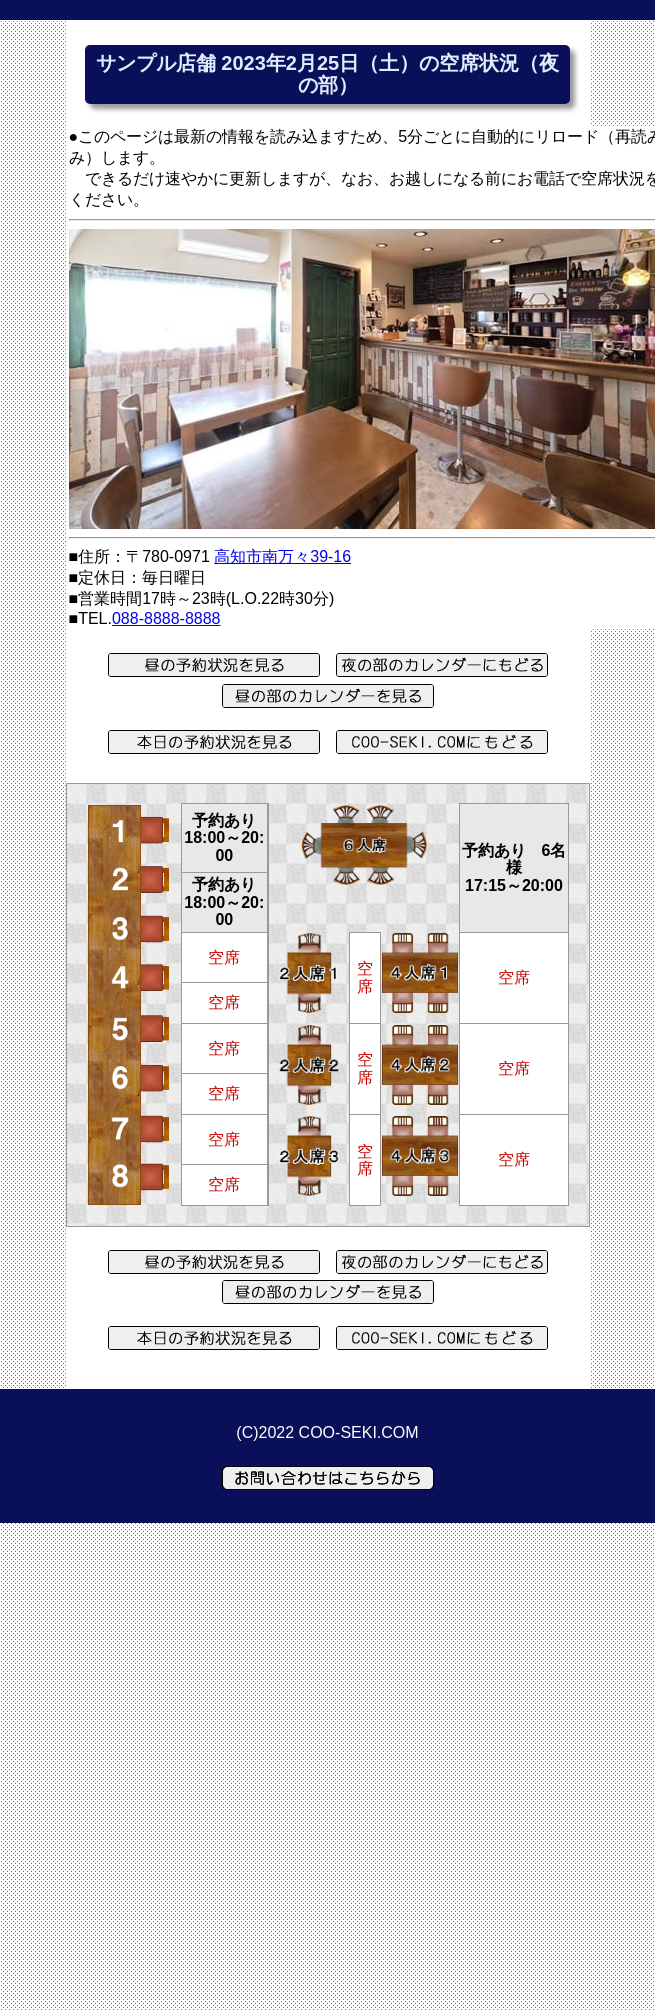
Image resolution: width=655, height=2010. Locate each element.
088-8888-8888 (166, 618)
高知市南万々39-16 (282, 556)
